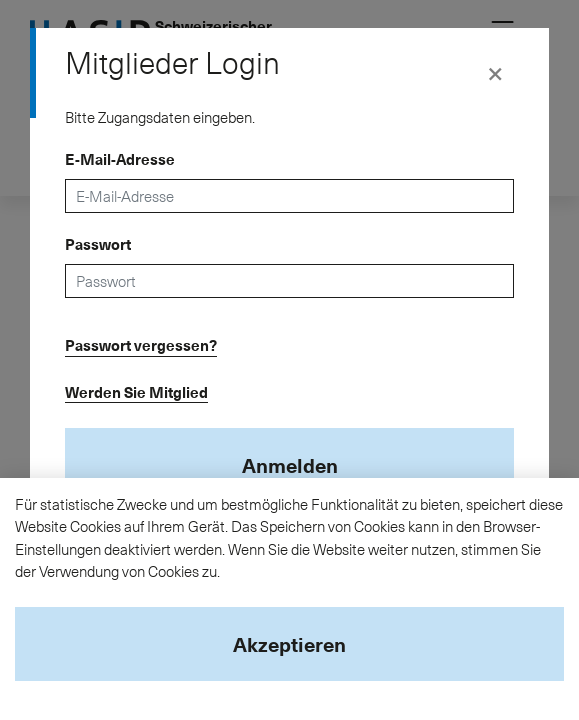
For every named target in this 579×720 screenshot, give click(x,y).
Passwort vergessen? (141, 345)
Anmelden (290, 465)
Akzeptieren (289, 644)
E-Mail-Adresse (120, 159)
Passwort (98, 244)
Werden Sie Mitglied (136, 392)
